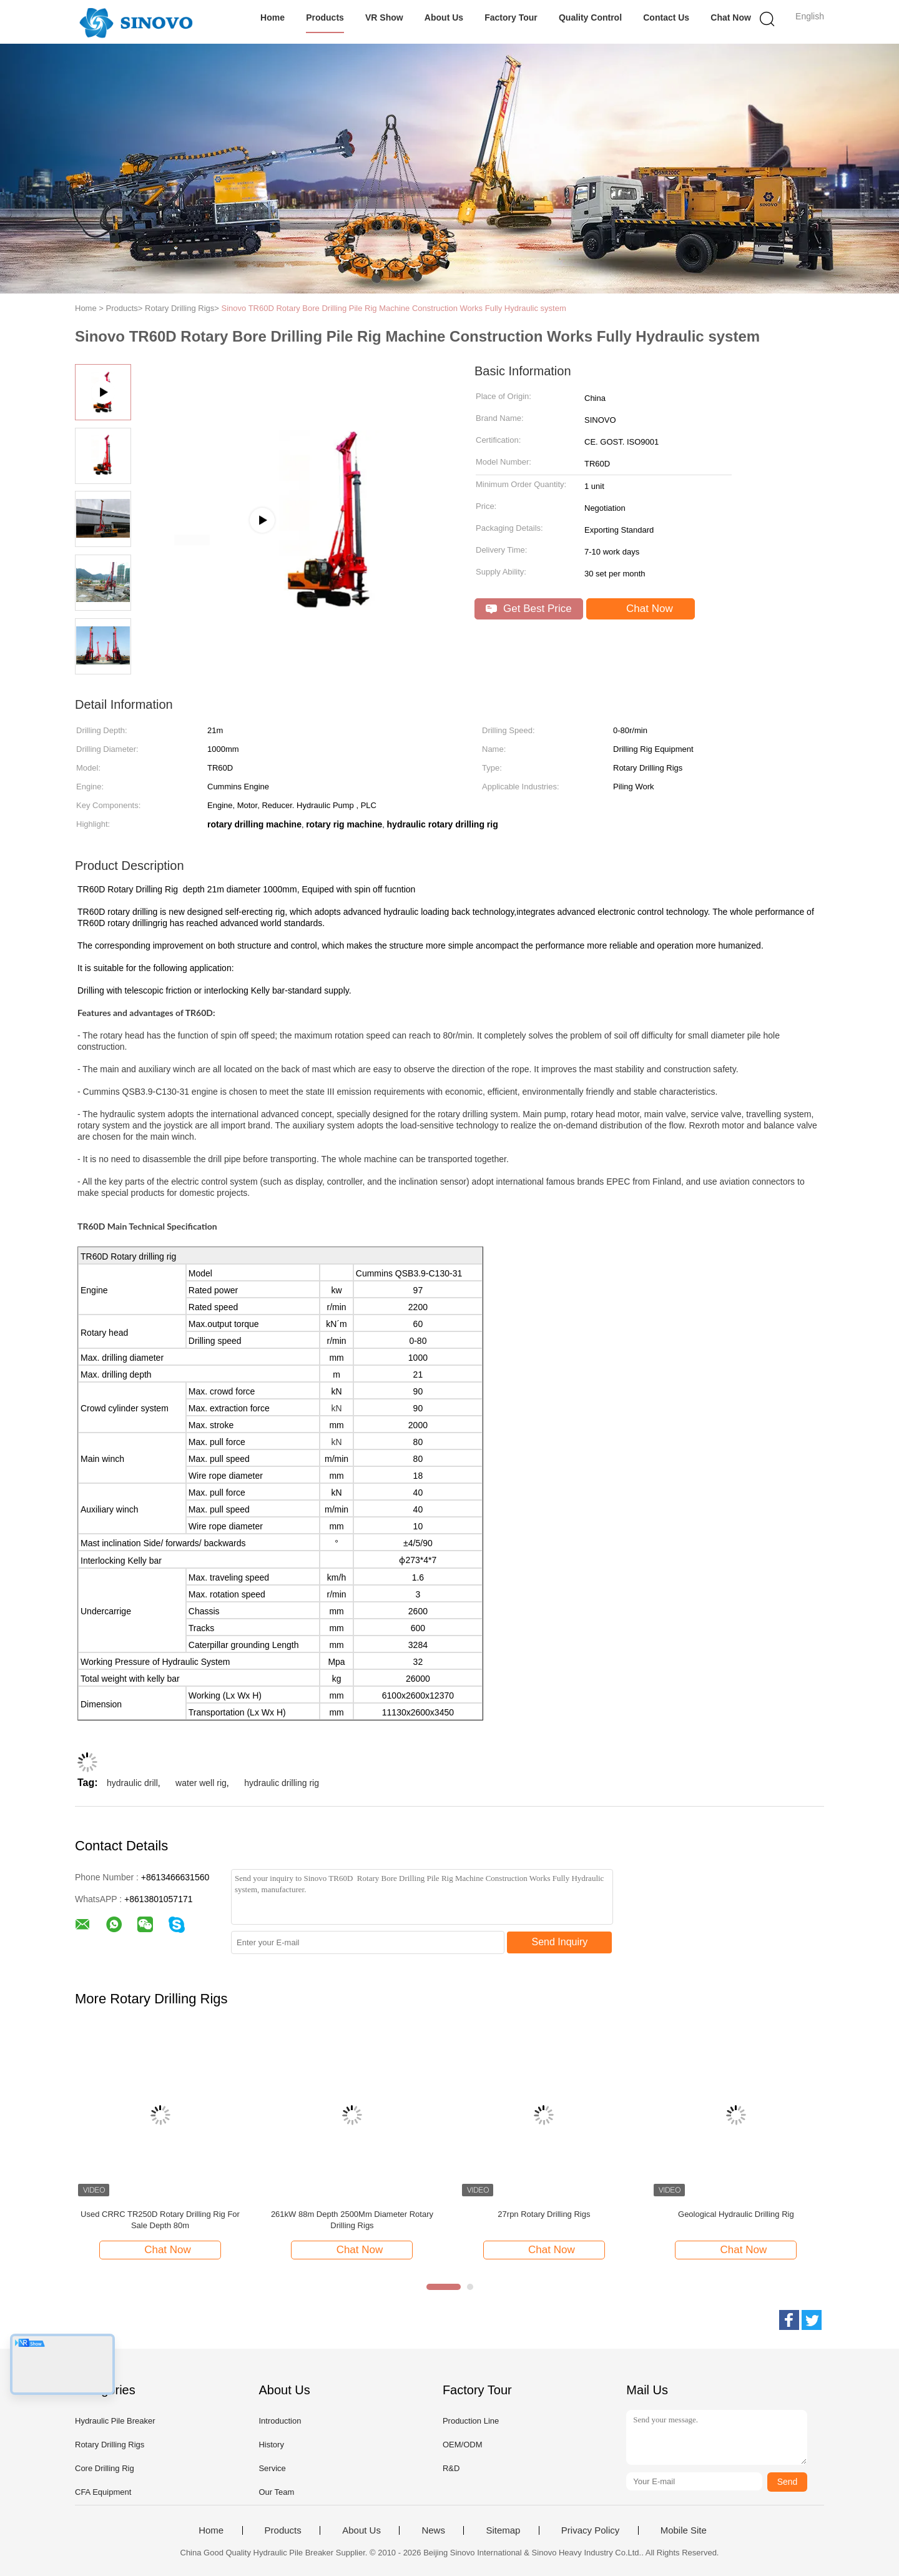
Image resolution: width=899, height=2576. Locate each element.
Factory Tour (511, 17)
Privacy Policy (590, 2530)
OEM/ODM (463, 2444)
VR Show (384, 17)
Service (271, 2468)
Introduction (279, 2420)
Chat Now (730, 17)
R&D (451, 2468)
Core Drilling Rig (104, 2468)
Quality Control (590, 17)
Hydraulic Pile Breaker (115, 2420)
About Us (444, 17)
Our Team (276, 2492)
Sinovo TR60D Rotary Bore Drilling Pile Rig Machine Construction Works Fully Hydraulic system (394, 308)
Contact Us (666, 17)
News (433, 2530)
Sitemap (503, 2530)
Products (325, 17)
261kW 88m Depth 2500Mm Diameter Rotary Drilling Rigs (352, 2219)
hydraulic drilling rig (281, 1783)
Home (272, 17)
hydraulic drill (132, 1783)
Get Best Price (528, 608)
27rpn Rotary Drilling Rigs (544, 2214)
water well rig (201, 1783)
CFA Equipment (103, 2492)
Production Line (471, 2420)
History (270, 2444)
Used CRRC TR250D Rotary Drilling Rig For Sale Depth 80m (160, 2219)
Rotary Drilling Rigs (109, 2444)
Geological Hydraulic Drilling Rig (736, 2214)
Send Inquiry (560, 1942)
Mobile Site (684, 2530)
